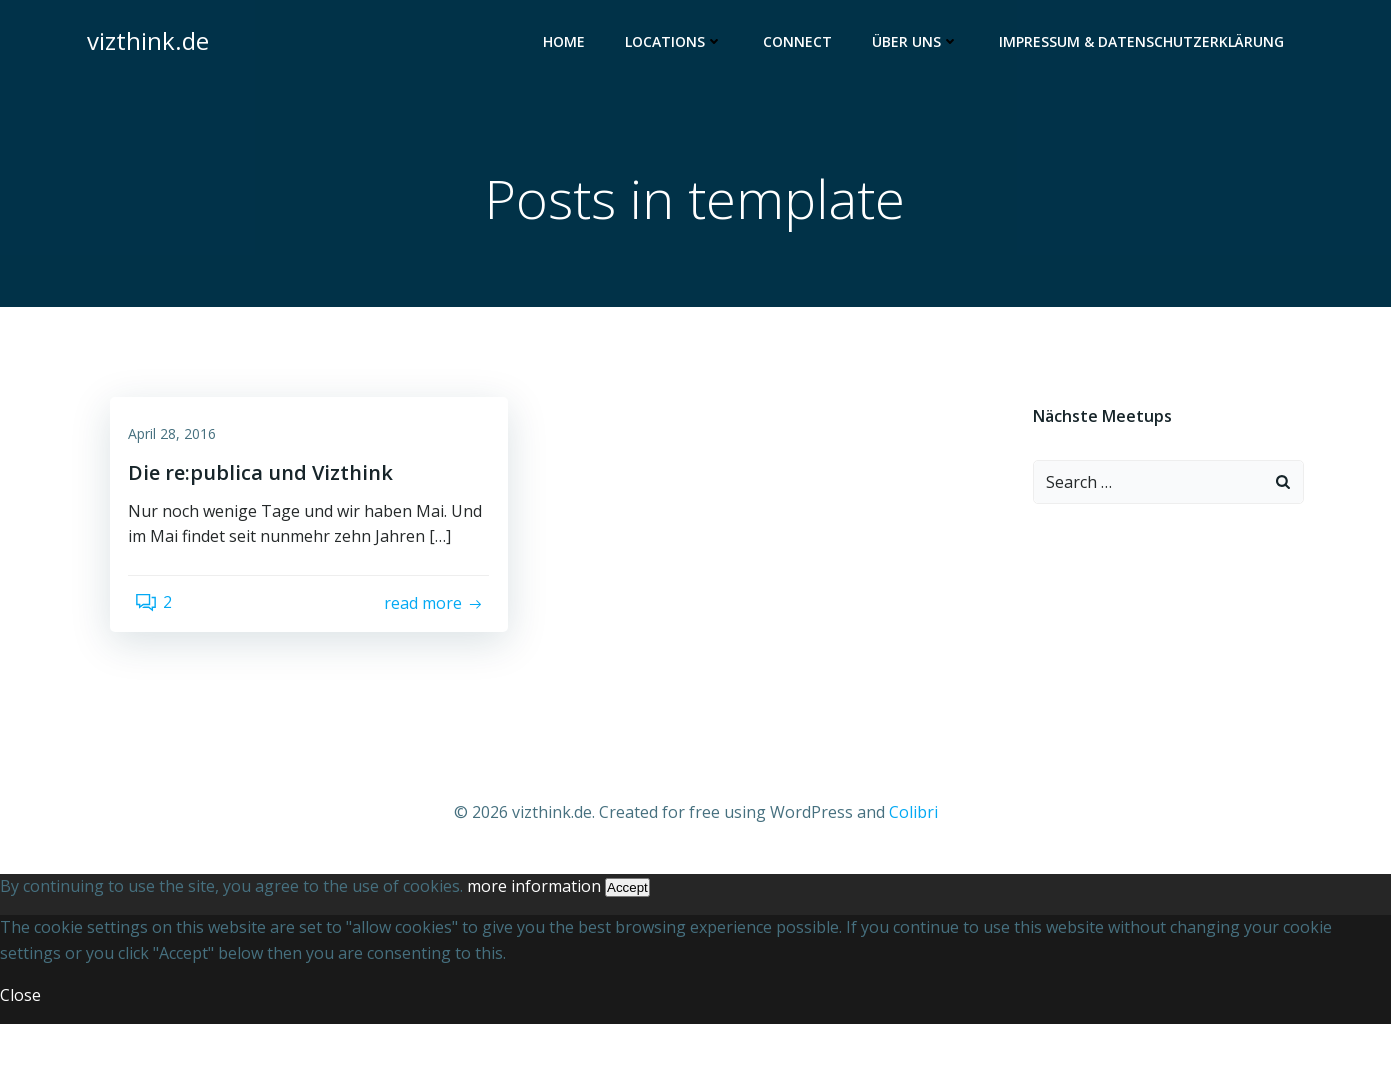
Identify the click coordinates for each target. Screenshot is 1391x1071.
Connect (805, 45)
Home (572, 45)
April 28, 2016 (184, 450)
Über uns (923, 45)
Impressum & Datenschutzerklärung (1149, 45)
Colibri (913, 861)
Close (20, 1042)
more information (534, 933)
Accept (627, 934)
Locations (682, 45)
